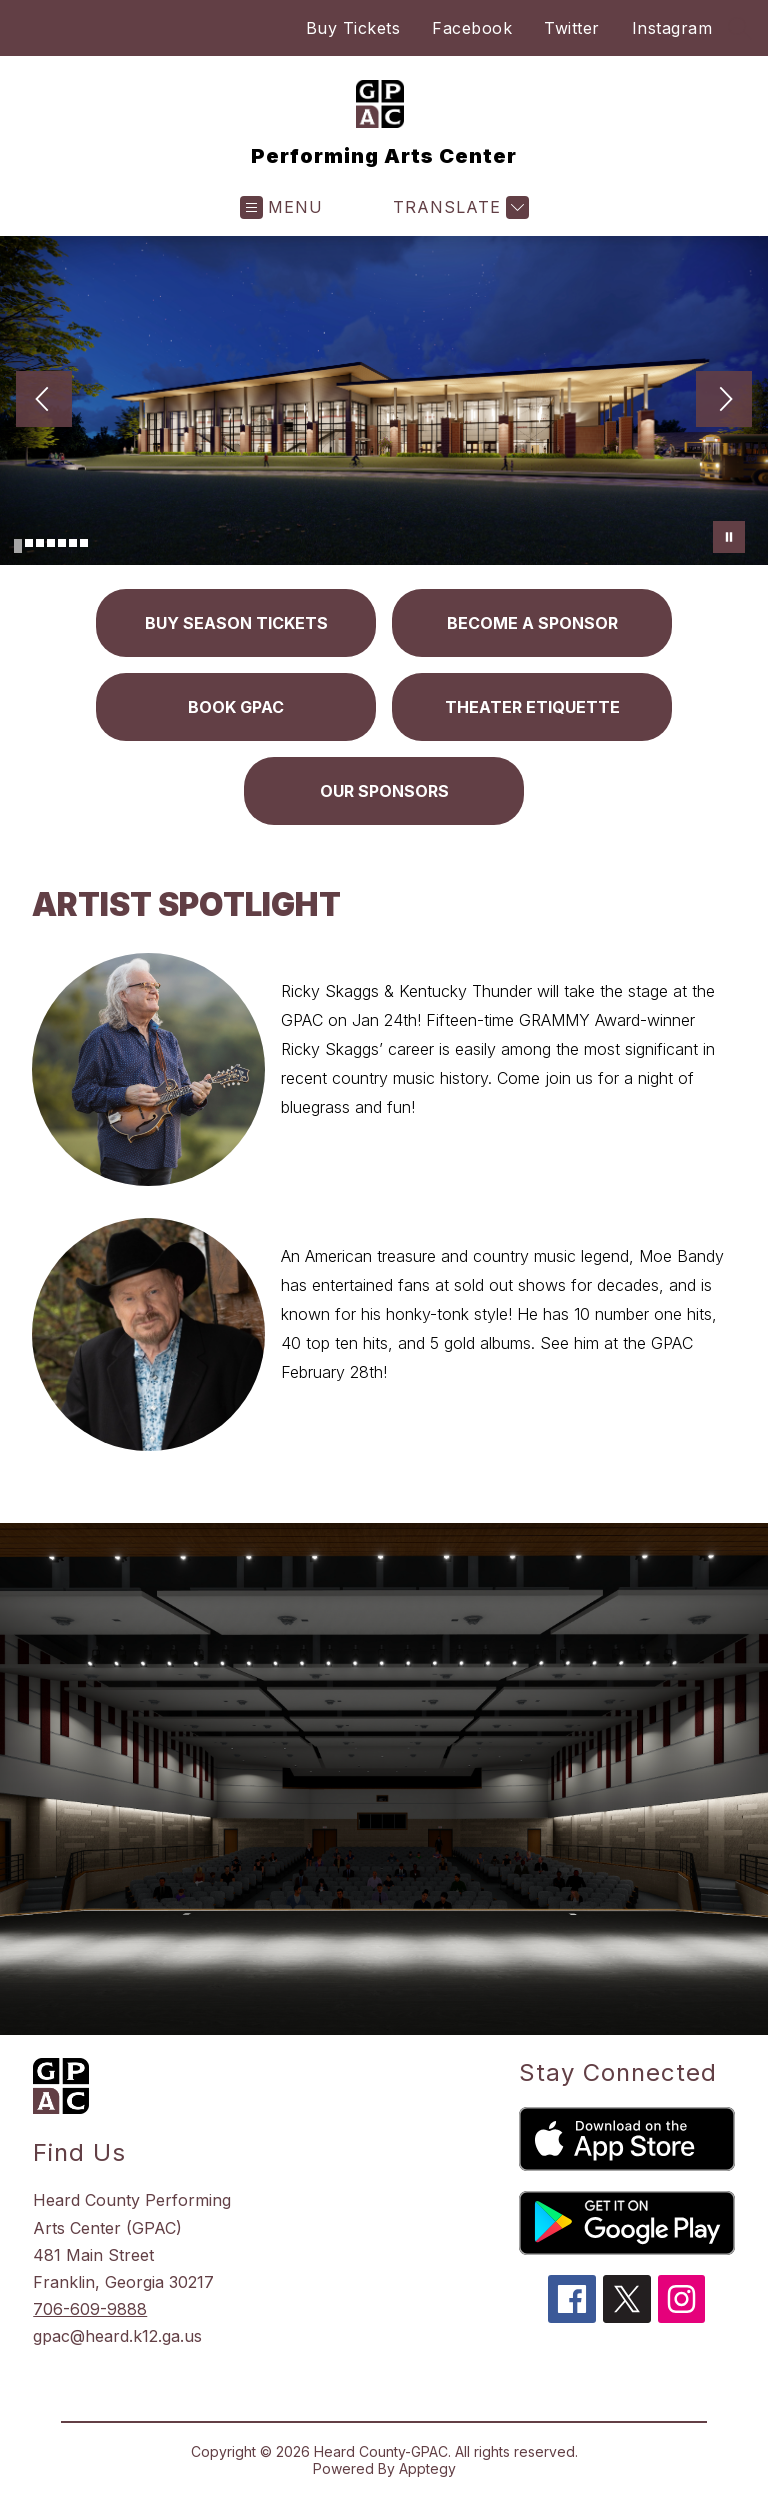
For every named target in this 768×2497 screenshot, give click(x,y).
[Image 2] (29, 543)
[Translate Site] (458, 207)
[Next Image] (724, 401)
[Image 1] (18, 546)
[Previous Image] (44, 401)
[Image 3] (40, 543)
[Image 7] (84, 543)
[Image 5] (62, 543)
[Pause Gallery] (729, 537)
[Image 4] (51, 543)
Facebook (472, 28)
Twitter (572, 28)
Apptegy (427, 2468)
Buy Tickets (353, 28)
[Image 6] (73, 543)
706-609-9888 (90, 2309)
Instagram (672, 28)
